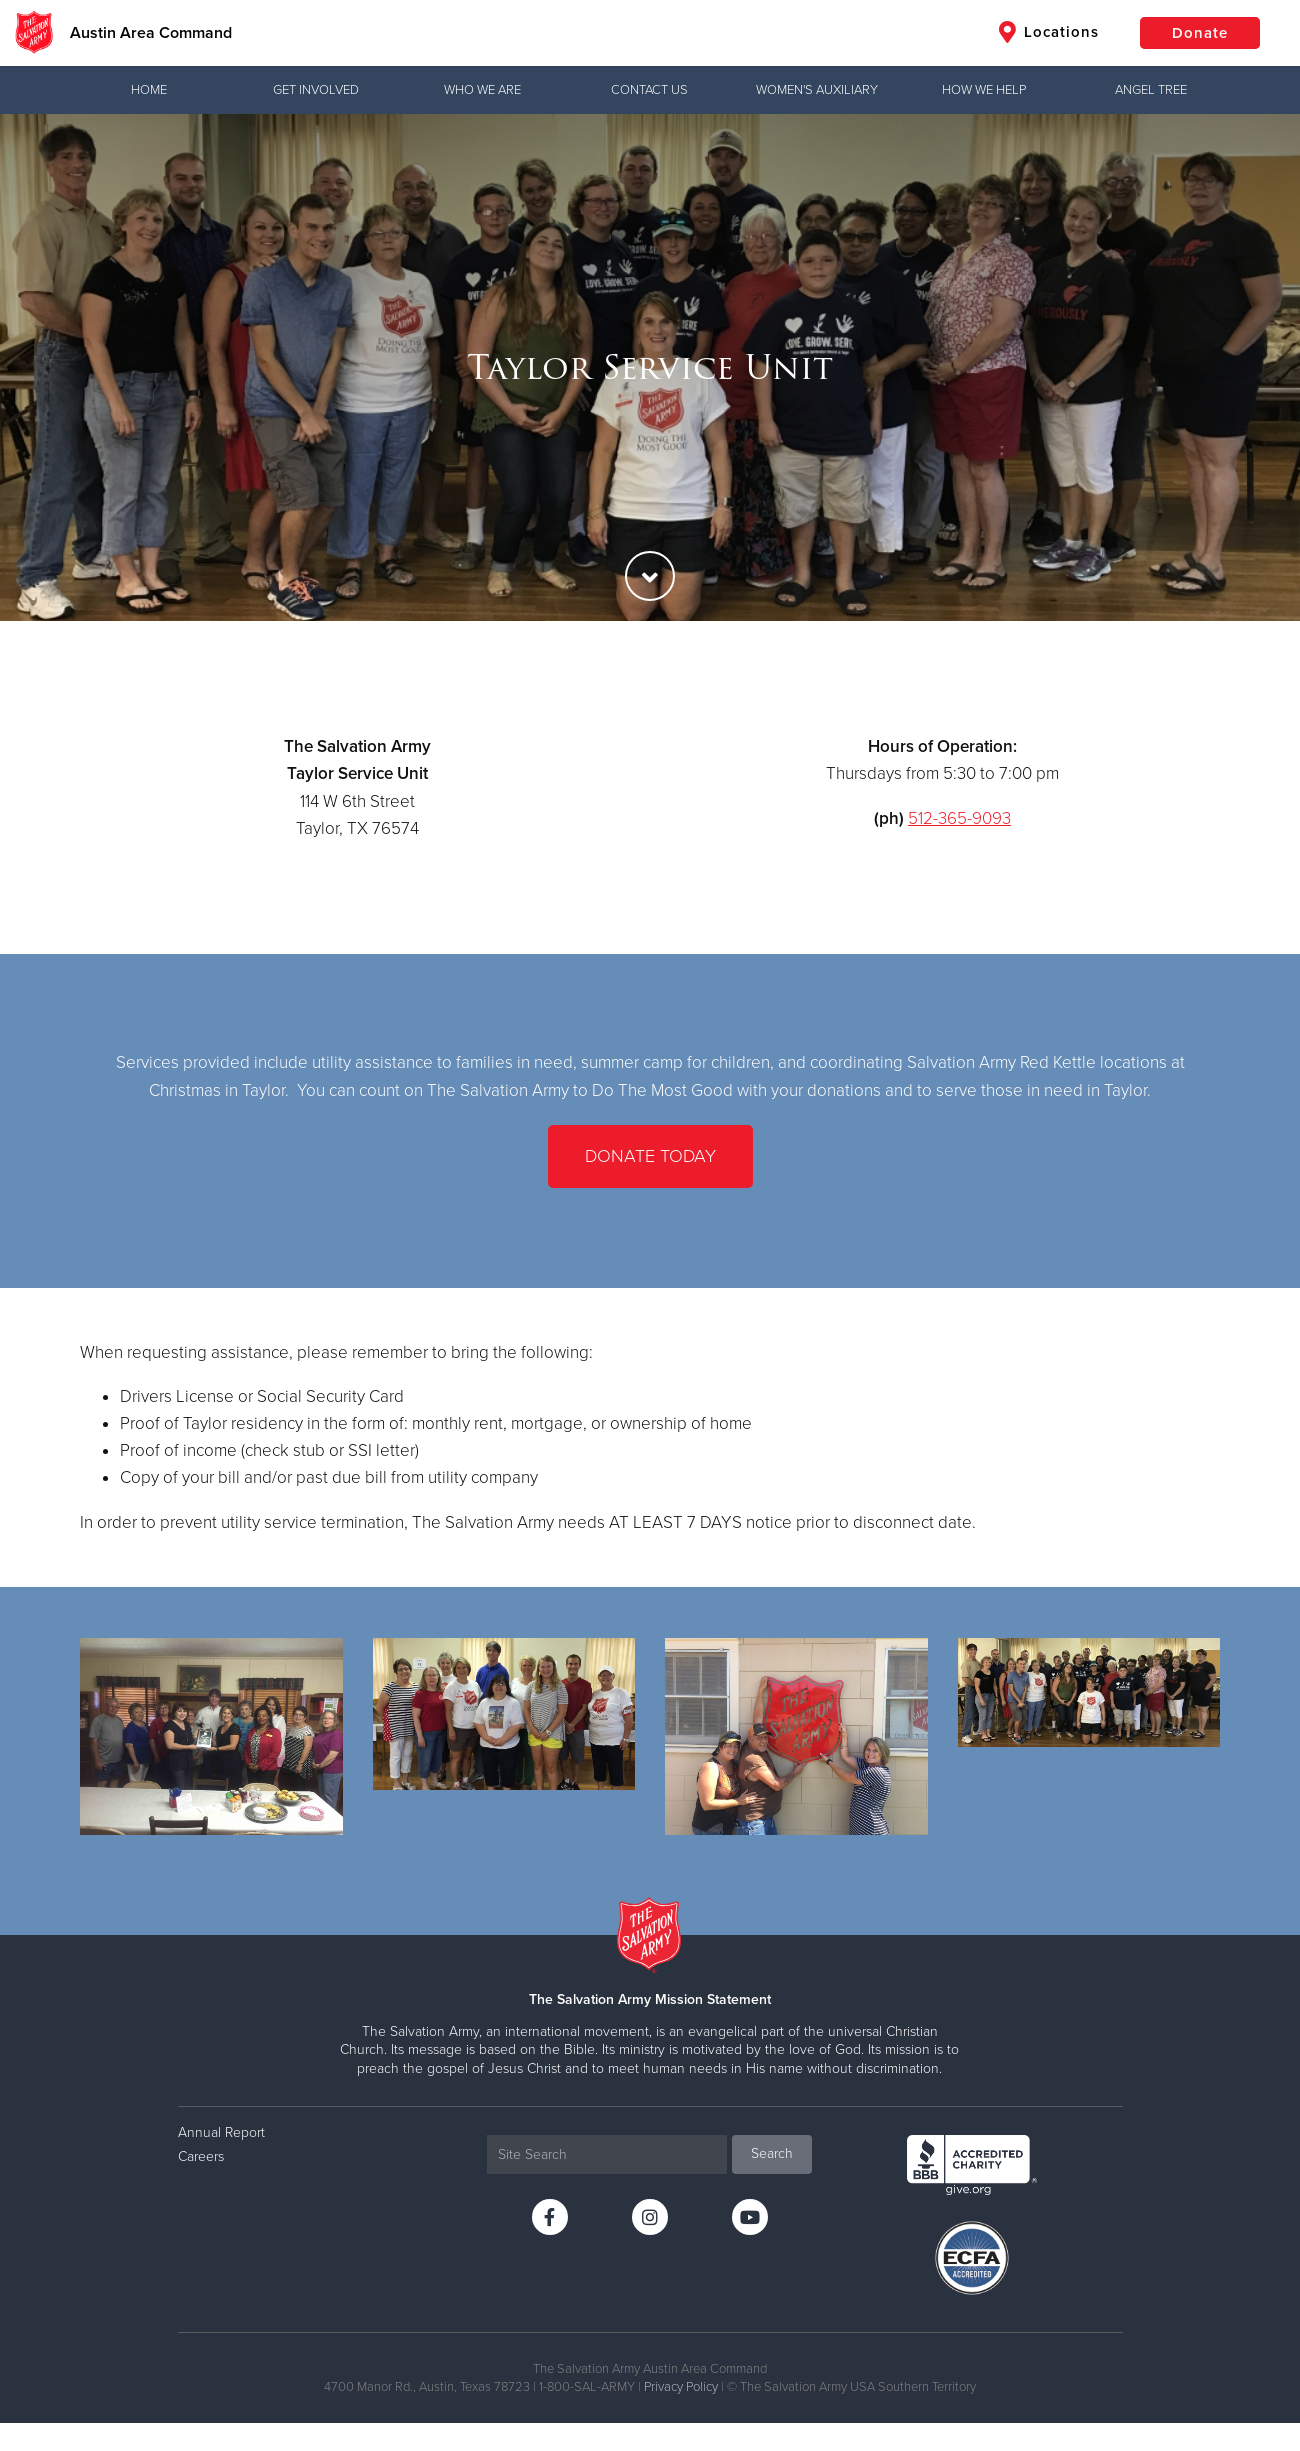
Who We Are (482, 90)
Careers (201, 2156)
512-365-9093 (959, 818)
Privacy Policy (681, 2387)
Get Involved (316, 90)
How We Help (984, 90)
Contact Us (649, 90)
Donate (1200, 33)
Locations (1049, 32)
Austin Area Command (151, 33)
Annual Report (221, 2132)
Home (149, 90)
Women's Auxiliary (817, 90)
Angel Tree (1151, 90)
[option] (650, 367)
